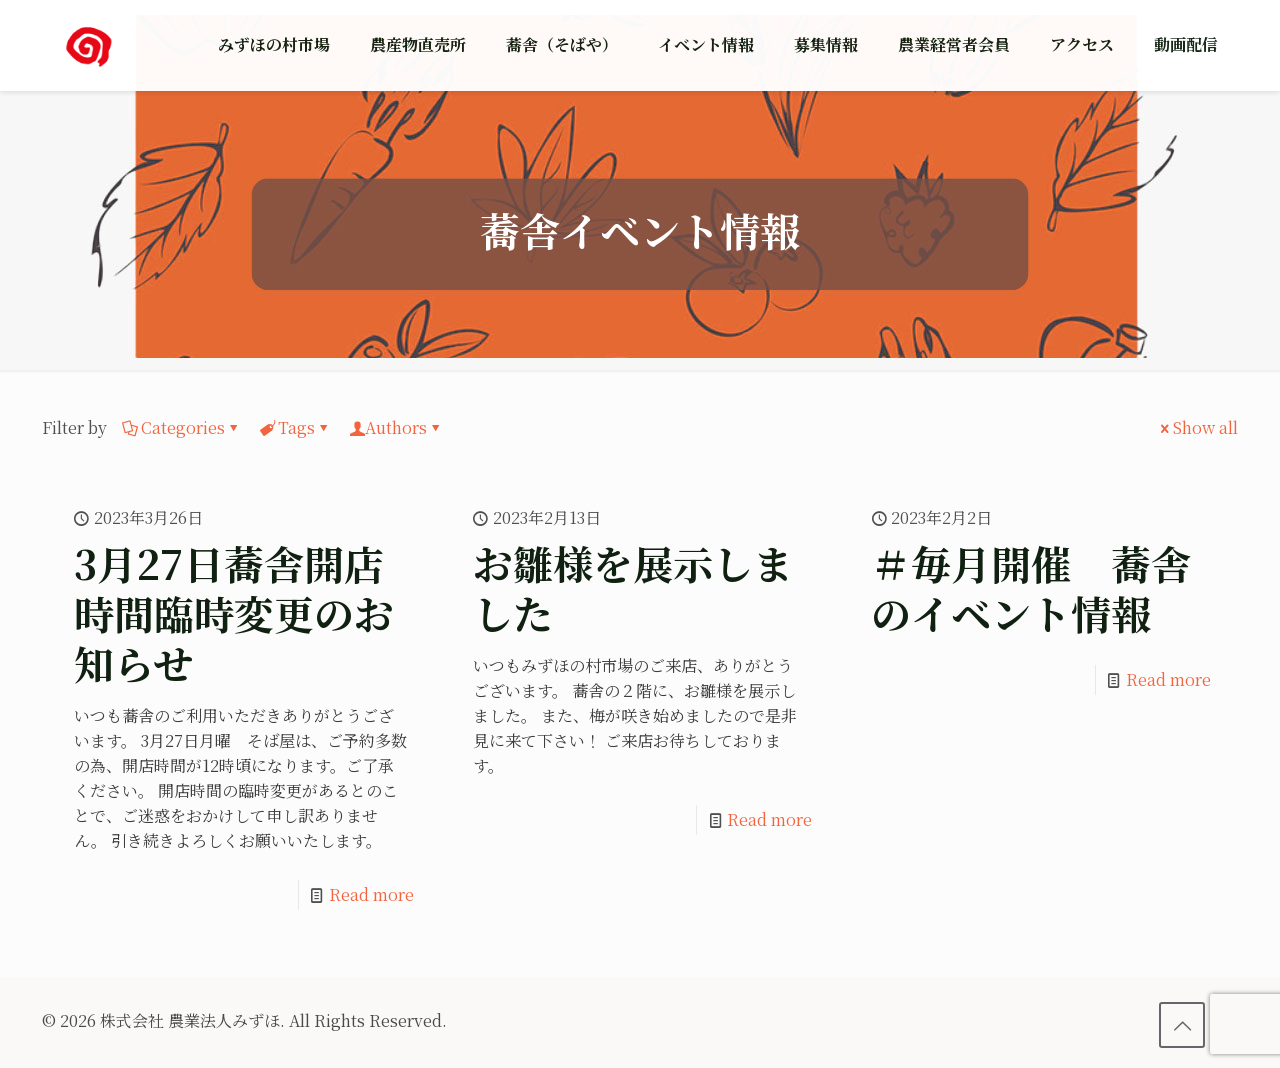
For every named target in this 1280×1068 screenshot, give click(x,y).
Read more (371, 894)
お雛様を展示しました (633, 587)
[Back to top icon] (1182, 1025)
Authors (396, 427)
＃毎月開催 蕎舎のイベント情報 (1031, 587)
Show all (1197, 427)
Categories (181, 427)
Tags (295, 427)
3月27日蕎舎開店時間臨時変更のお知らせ (234, 612)
